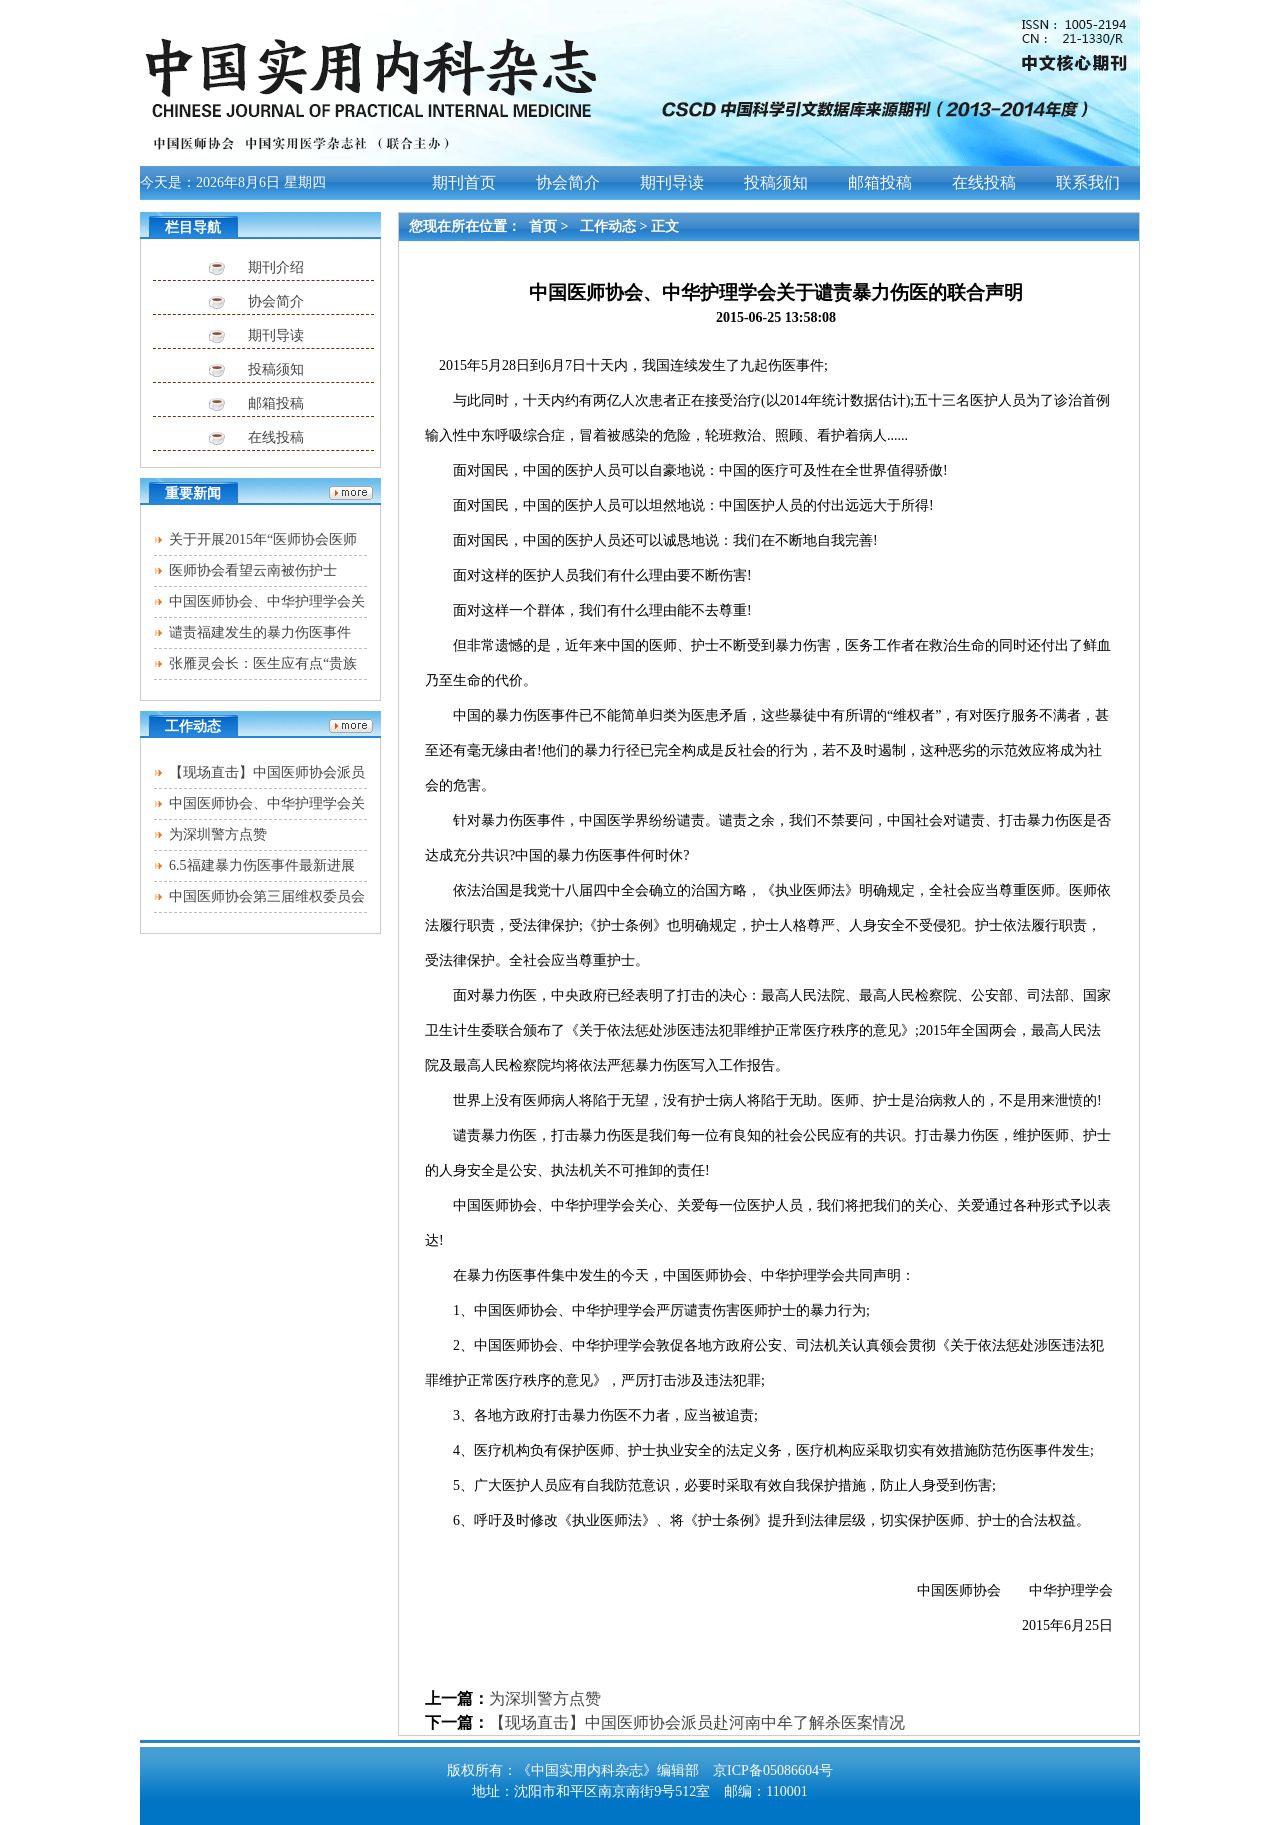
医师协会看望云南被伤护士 (253, 570)
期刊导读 (276, 335)
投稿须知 (276, 369)
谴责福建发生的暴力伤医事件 (260, 632)
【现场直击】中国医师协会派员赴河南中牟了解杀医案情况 (697, 1722)
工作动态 (608, 226)
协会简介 (276, 301)
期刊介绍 (276, 267)
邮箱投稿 (276, 403)
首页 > (550, 226)
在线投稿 (276, 437)
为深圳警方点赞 (218, 834)
